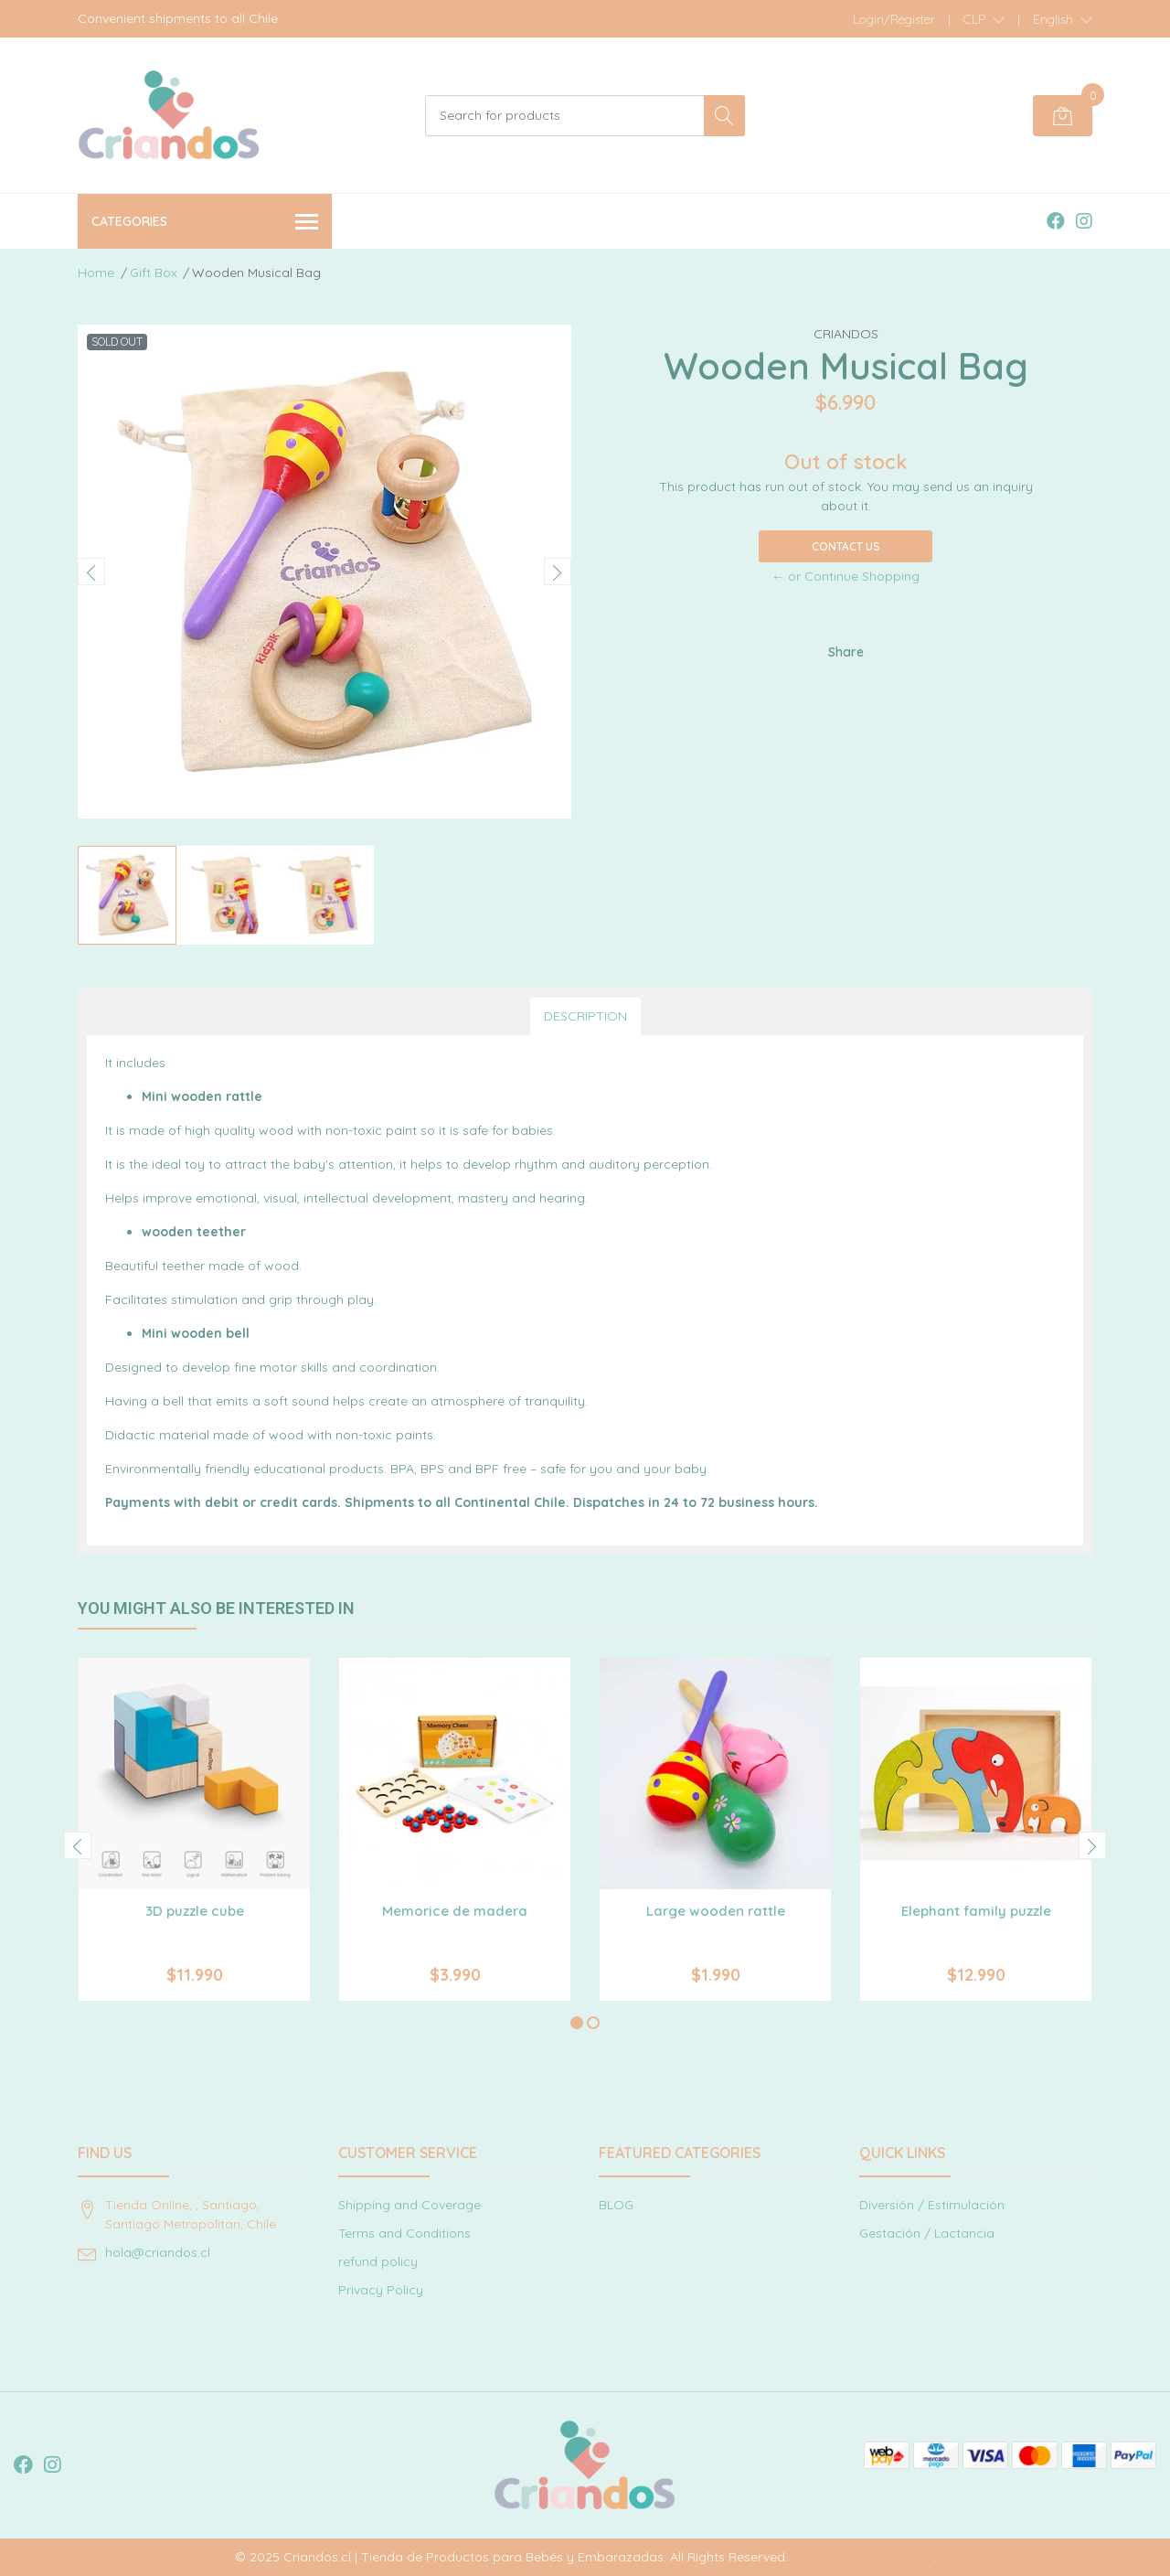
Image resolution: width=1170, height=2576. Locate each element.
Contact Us (846, 546)
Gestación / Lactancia (926, 2233)
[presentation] (91, 571)
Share (846, 652)
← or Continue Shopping (845, 576)
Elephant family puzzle (976, 1910)
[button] (984, 19)
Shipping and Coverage (409, 2205)
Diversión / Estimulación (932, 2205)
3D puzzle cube (194, 1910)
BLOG (616, 2205)
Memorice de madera (454, 1910)
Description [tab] (585, 1016)
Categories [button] (204, 222)
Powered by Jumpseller (862, 2557)
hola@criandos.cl (157, 2252)
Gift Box (153, 272)
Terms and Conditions (404, 2233)
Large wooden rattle (715, 1910)
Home (96, 272)
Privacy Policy (380, 2290)
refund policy (378, 2261)
